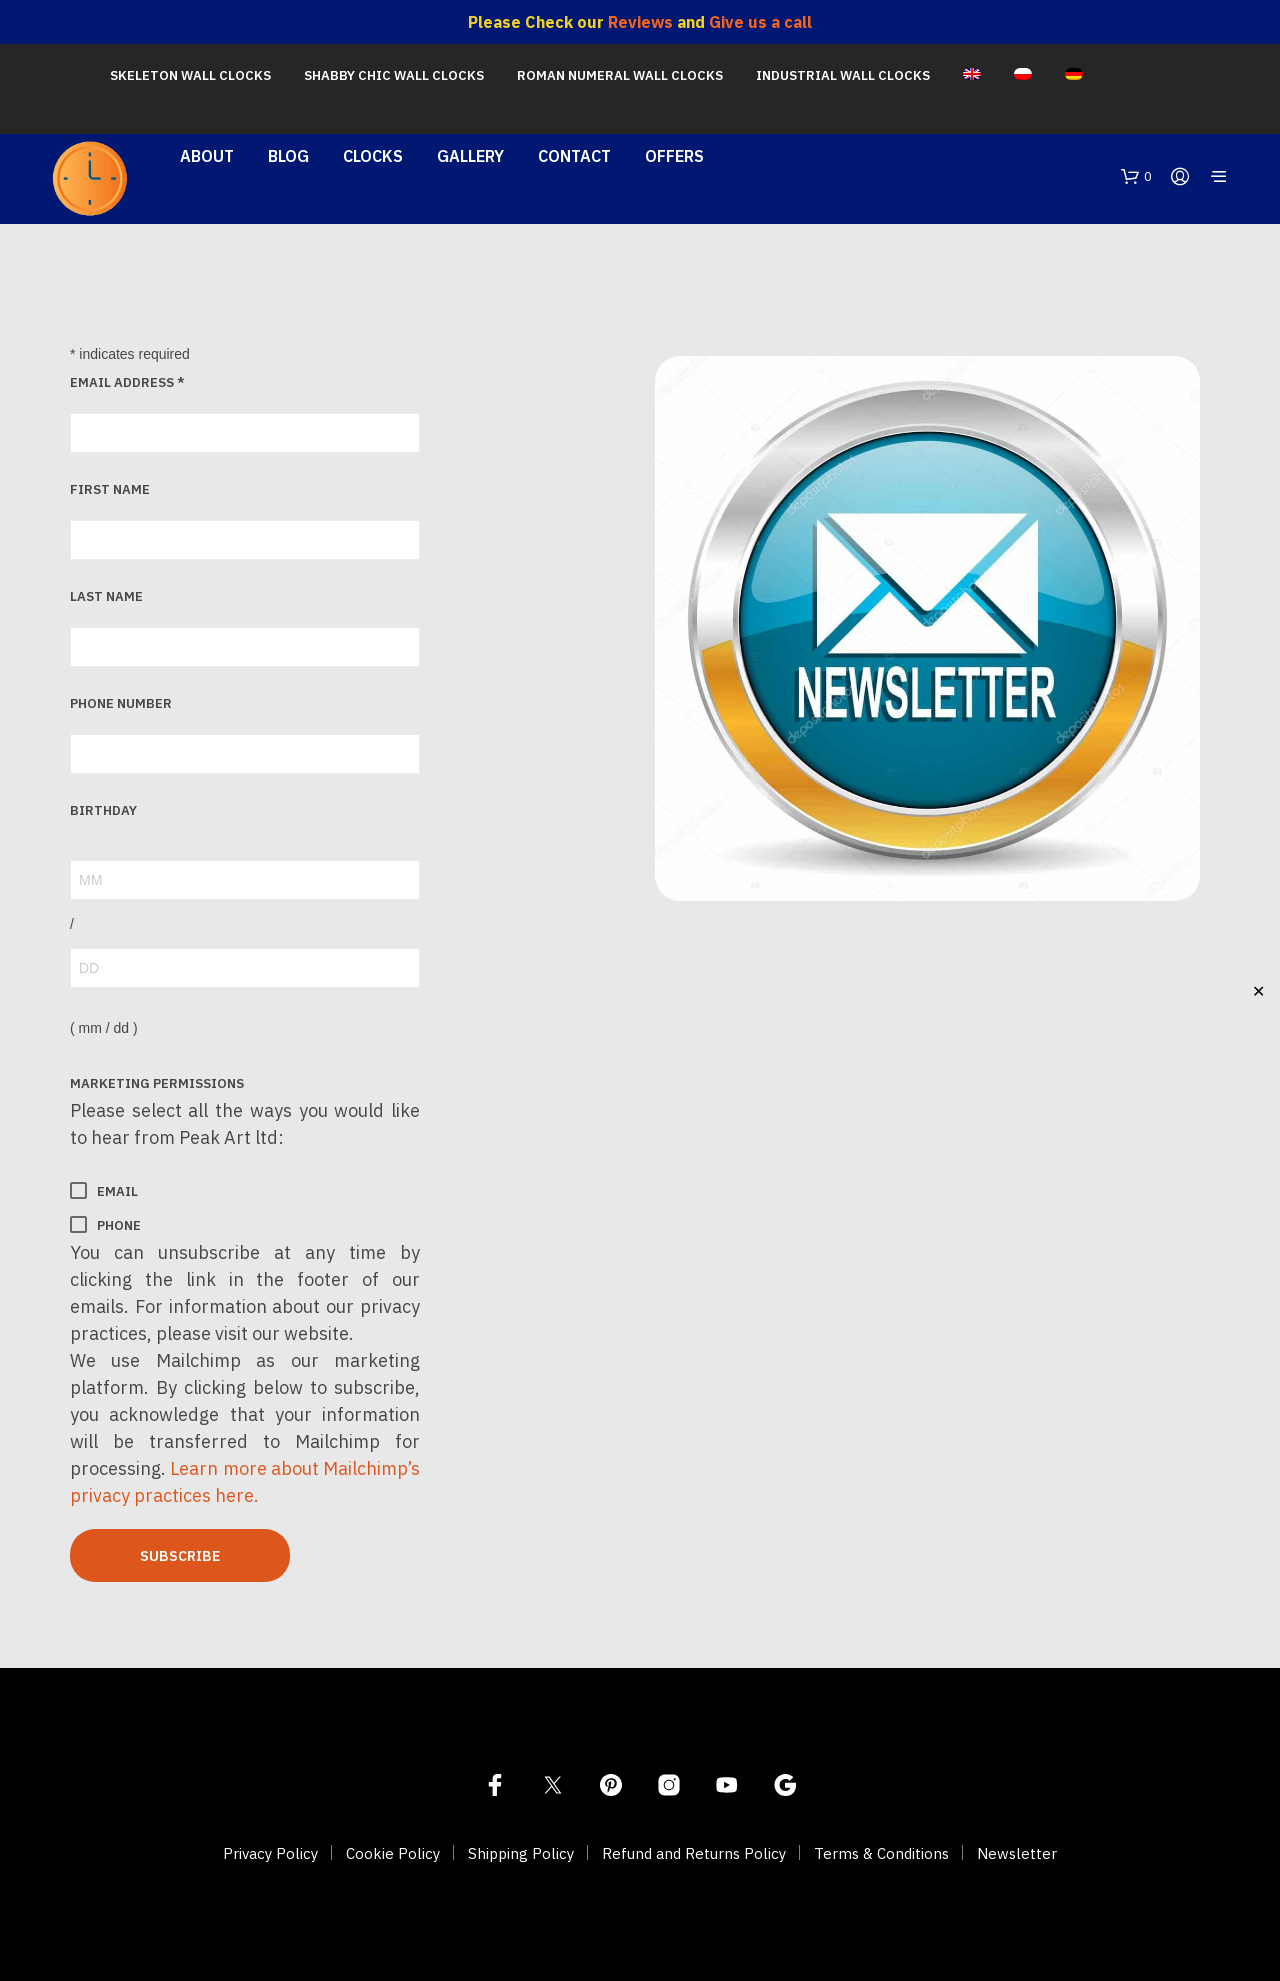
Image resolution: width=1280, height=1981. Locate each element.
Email (104, 1191)
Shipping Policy (521, 1853)
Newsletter (1017, 1853)
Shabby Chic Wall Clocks (394, 75)
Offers (674, 156)
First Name (110, 489)
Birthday (103, 810)
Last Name (106, 596)
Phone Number (121, 703)
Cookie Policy (393, 1853)
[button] (1136, 177)
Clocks (373, 156)
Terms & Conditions (881, 1853)
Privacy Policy (270, 1853)
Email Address (127, 382)
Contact (574, 156)
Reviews (640, 22)
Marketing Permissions (157, 1083)
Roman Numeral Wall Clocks (620, 75)
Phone (105, 1225)
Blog (288, 156)
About (207, 156)
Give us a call (760, 22)
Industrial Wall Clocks (843, 75)
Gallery (470, 156)
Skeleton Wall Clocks (190, 75)
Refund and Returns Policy (694, 1853)
